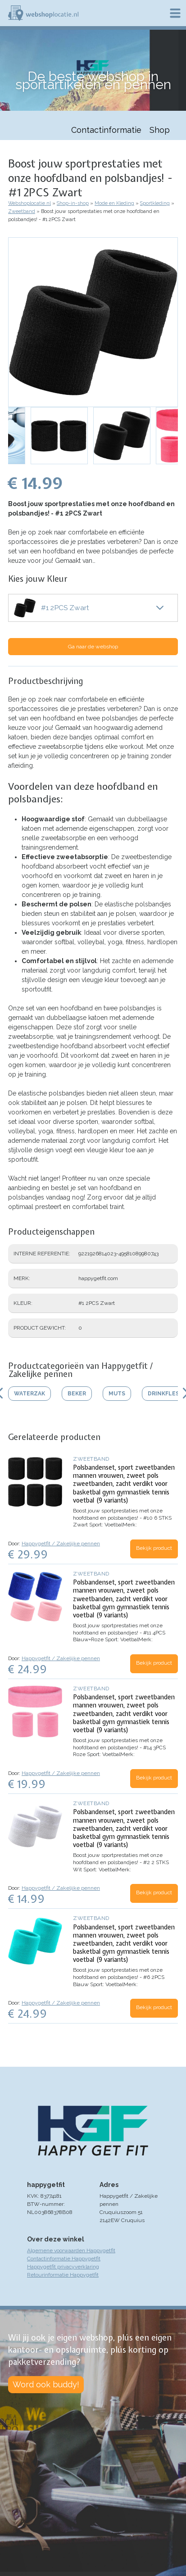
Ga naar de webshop (93, 646)
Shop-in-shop (73, 203)
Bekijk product (154, 1548)
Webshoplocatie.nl (29, 203)
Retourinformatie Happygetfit (63, 2275)
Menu (175, 13)
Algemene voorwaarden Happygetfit (71, 2250)
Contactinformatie (106, 130)
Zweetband (21, 211)
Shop (160, 130)
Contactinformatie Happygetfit (63, 2258)
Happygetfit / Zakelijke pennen (61, 1543)
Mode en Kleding (114, 203)
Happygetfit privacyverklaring (63, 2267)
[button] (93, 322)
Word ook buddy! (46, 2384)
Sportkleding (155, 203)
